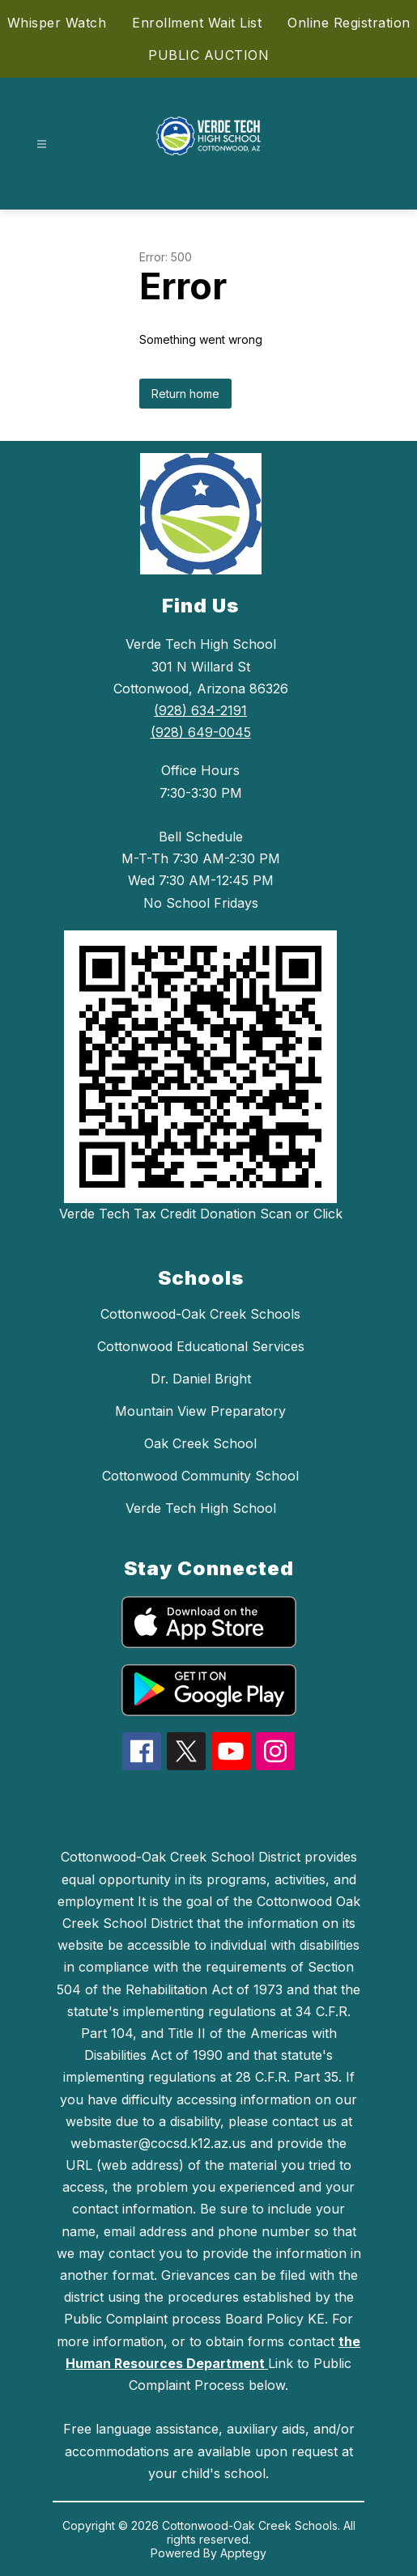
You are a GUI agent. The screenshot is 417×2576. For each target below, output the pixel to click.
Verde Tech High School (201, 1508)
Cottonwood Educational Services (200, 1346)
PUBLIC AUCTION (208, 55)
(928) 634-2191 (200, 710)
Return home (185, 393)
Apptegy (243, 2553)
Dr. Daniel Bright (201, 1379)
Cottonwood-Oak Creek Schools (200, 1314)
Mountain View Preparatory (200, 1411)
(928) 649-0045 (201, 732)
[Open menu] (41, 144)
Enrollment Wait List (197, 23)
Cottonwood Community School (200, 1476)
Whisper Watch (57, 23)
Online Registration (349, 23)
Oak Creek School (200, 1443)
